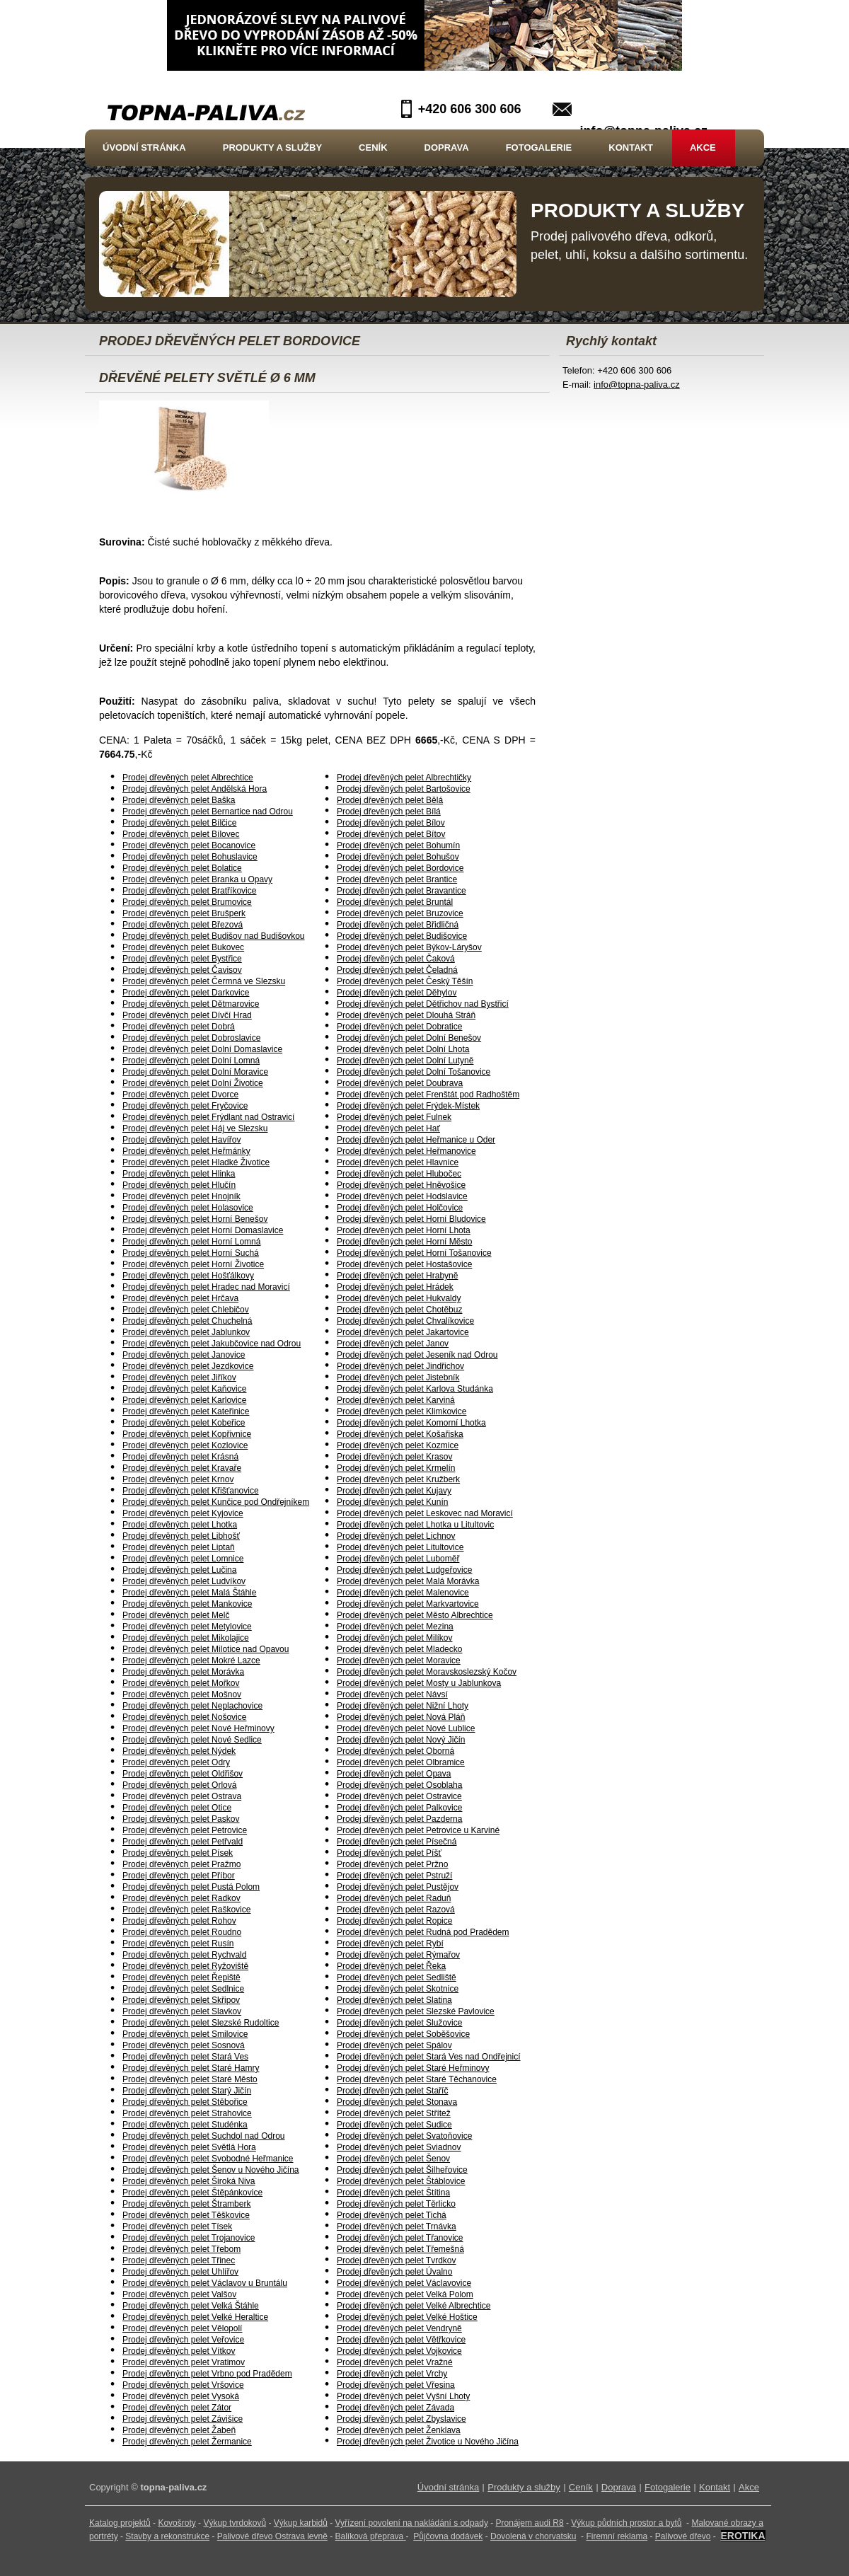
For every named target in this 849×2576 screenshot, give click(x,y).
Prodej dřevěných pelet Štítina (393, 2192)
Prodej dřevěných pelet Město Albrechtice (415, 1615)
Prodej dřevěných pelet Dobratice (399, 1027)
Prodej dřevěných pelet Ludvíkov (184, 1581)
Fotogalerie (539, 147)
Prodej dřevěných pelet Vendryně (399, 2328)
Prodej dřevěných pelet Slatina (394, 2000)
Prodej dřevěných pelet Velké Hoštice (407, 2317)
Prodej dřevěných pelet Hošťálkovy (188, 1276)
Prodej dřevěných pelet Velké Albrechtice (413, 2306)
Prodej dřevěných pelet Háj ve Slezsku (194, 1128)
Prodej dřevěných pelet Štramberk (186, 2204)
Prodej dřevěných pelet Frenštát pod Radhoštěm (428, 1094)
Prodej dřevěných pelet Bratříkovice (189, 891)
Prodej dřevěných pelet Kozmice (397, 1445)
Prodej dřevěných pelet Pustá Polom (191, 1887)
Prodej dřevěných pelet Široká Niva (188, 2181)
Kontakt (630, 147)
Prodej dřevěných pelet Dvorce (180, 1094)
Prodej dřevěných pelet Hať (388, 1128)
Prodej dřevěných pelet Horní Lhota (403, 1230)
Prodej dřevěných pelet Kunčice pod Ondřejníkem (215, 1502)
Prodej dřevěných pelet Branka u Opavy (197, 879)
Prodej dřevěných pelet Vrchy (392, 2374)
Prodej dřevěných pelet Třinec (178, 2260)
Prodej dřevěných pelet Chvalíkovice (405, 1321)
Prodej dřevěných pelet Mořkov (180, 1683)
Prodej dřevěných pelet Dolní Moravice (195, 1072)
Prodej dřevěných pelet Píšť (389, 1853)
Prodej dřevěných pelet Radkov (181, 1898)
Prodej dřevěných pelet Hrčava (180, 1298)
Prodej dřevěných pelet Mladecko (399, 1649)
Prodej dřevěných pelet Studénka (185, 2125)
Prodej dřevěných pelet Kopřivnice (186, 1434)
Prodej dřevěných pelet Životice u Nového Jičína (428, 2442)
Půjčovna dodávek (448, 2536)
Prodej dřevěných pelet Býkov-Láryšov (409, 947)
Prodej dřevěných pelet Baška (178, 800)
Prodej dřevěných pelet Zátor (176, 2408)
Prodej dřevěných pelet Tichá (391, 2215)
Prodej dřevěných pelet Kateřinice (185, 1411)
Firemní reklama (616, 2536)
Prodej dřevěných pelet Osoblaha (399, 1785)
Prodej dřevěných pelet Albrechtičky (404, 777)
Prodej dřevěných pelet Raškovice (186, 1909)
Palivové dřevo (683, 2536)
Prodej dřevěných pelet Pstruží (394, 1876)
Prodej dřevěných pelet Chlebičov (185, 1310)
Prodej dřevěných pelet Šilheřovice (402, 2170)
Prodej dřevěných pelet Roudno (181, 1932)
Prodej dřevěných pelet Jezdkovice (187, 1366)
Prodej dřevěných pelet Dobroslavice (191, 1038)
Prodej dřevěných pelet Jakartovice (403, 1332)
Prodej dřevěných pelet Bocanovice (188, 845)
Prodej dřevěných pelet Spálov (394, 2045)
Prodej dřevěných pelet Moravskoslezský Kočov (426, 1672)
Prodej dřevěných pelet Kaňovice (184, 1389)
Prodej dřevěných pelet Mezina (395, 1626)
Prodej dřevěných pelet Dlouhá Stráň (406, 1015)
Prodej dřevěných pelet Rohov (179, 1921)
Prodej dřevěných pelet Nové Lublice (406, 1728)
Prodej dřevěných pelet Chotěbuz (399, 1310)
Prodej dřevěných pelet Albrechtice (187, 777)
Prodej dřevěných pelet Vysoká (180, 2396)
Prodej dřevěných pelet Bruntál (395, 902)
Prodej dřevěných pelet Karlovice (184, 1400)
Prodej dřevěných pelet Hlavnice (397, 1162)
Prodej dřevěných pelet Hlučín (179, 1185)
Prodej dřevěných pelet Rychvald (184, 1955)
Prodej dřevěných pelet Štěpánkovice (192, 2192)
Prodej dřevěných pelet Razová (396, 1909)
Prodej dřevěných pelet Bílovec (180, 834)
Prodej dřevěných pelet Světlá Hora (189, 2147)
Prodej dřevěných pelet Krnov (177, 1479)
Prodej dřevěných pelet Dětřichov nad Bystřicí (423, 1004)
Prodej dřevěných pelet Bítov (391, 834)
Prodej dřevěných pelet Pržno (392, 1864)
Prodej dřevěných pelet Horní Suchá (190, 1253)
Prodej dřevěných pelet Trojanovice (188, 2238)
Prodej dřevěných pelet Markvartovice (408, 1604)
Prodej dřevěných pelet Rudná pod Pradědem (423, 1932)
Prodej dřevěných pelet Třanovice (400, 2238)
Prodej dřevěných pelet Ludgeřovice (404, 1570)
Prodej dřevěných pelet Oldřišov (182, 1774)
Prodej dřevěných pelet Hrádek (395, 1287)
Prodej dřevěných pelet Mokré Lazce (191, 1660)
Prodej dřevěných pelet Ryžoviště (185, 1966)
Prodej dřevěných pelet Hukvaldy (399, 1298)
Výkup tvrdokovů (234, 2523)
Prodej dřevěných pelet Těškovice (186, 2215)
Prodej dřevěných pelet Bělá (390, 800)
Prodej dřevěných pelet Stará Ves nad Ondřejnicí (429, 2057)
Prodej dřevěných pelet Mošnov (181, 1694)
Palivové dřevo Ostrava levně (272, 2536)
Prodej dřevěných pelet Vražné (395, 2362)
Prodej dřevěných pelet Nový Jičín (401, 1740)
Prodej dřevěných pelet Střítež (394, 2113)
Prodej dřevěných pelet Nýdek (179, 1751)
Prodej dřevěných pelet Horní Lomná (191, 1242)
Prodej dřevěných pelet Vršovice (183, 2385)
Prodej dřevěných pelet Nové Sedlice (192, 1740)
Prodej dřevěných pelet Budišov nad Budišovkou (213, 936)
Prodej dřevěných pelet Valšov (179, 2294)
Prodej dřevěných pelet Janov (393, 1343)
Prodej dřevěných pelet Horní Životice (193, 1264)
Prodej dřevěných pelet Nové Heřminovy (198, 1728)
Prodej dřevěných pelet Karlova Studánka (415, 1389)
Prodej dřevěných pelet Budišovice (402, 936)
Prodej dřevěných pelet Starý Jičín (186, 2091)
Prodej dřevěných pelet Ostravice (399, 1796)
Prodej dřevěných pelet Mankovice (187, 1604)
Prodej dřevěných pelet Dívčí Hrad (187, 1015)
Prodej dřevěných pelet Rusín (177, 1943)
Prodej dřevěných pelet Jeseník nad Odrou (417, 1355)
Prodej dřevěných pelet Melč (175, 1615)
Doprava (446, 147)
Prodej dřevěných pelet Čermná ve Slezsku (203, 981)
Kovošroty (176, 2523)
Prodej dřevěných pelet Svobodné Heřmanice (207, 2159)
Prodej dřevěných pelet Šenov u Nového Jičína (210, 2170)
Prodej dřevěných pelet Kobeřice (183, 1423)
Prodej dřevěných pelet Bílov (391, 823)
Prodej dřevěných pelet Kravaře (181, 1468)
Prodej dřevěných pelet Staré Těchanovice (417, 2079)
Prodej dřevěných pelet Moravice (399, 1660)
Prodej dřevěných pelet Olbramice (401, 1762)
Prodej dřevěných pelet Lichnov (396, 1536)
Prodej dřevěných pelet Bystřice (182, 959)
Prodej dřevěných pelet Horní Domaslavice (202, 1230)
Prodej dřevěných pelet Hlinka (178, 1174)
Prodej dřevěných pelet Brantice (397, 879)
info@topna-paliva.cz (637, 384)
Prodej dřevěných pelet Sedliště (396, 1977)
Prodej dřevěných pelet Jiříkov (179, 1377)
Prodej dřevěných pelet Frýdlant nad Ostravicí (208, 1117)
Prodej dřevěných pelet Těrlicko (396, 2204)
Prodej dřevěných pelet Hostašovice (404, 1264)
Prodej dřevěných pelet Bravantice (401, 891)
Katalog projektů (120, 2523)
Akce (703, 147)
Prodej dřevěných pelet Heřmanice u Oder (416, 1140)
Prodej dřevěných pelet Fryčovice (185, 1106)
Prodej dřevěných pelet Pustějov (397, 1887)
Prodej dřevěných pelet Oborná (395, 1751)
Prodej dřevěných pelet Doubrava (400, 1083)
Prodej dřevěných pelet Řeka (391, 1966)
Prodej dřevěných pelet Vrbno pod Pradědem (207, 2374)
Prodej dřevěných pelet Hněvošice (401, 1185)
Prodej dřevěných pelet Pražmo (181, 1864)
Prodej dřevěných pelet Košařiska (400, 1434)
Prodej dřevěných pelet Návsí (392, 1694)
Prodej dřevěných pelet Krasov (394, 1457)
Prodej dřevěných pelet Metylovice (187, 1626)
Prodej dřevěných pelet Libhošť (181, 1536)
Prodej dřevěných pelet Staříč (392, 2091)
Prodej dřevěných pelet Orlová (179, 1785)
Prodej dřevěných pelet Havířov (181, 1140)
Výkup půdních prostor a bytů (626, 2523)
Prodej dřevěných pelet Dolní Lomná (191, 1060)
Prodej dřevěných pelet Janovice (183, 1355)
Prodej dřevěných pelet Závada (395, 2408)
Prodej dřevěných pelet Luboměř (398, 1559)
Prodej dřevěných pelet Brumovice (187, 902)
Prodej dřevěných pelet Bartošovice (403, 789)
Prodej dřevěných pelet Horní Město (404, 1242)
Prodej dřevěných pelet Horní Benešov (194, 1219)
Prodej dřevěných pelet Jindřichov (400, 1366)
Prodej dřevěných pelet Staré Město (190, 2079)
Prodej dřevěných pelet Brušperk (184, 913)
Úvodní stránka (144, 147)
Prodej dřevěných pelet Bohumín (398, 845)
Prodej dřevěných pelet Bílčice (179, 823)
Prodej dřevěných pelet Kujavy (394, 1491)
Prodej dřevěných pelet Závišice (182, 2419)
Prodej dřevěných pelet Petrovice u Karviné (418, 1830)
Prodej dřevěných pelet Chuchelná (187, 1321)
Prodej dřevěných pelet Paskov (180, 1819)
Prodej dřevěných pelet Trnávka (396, 2226)
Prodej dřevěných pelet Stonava (397, 2102)
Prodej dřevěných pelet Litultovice (400, 1547)
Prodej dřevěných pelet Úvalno (394, 2272)
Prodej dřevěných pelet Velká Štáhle (190, 2306)
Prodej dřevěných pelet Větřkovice (401, 2340)
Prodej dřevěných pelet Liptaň (178, 1547)
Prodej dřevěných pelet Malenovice (403, 1593)
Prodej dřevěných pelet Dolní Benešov (409, 1038)
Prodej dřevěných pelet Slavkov (181, 2011)
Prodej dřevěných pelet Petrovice (184, 1830)
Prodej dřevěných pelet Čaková (396, 959)
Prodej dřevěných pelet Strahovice (187, 2113)
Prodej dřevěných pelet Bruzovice (400, 913)
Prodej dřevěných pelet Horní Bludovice (411, 1219)
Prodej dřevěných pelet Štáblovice (401, 2181)
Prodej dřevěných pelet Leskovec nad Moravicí (425, 1513)
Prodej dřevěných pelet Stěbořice (185, 2102)
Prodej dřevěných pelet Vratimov (183, 2362)
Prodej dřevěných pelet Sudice (394, 2125)
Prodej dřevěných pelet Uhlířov (180, 2272)
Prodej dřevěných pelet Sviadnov (399, 2147)
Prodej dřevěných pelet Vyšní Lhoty (403, 2396)
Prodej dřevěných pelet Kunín (392, 1502)
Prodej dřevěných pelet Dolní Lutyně (405, 1060)
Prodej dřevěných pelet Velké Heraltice (195, 2317)
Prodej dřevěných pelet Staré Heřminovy (413, 2068)
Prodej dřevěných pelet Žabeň (179, 2430)
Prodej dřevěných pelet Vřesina (396, 2385)
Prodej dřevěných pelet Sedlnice (183, 1989)
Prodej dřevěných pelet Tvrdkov (396, 2260)
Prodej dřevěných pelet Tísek (177, 2226)
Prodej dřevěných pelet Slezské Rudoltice (200, 2023)
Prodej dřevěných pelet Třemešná (400, 2249)
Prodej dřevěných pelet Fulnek (394, 1117)
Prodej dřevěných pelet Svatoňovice (404, 2136)
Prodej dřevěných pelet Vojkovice (399, 2351)
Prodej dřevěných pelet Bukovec (183, 947)
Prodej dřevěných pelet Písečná (396, 1842)
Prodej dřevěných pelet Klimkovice (401, 1411)
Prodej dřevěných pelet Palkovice (399, 1808)
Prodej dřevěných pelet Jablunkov (186, 1332)
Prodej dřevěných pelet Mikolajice (185, 1638)
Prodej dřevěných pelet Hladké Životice (196, 1162)
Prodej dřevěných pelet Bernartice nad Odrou (207, 811)
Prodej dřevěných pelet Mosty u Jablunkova (419, 1683)
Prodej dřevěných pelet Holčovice (400, 1208)
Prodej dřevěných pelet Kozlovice (185, 1445)
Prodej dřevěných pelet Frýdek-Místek (408, 1106)
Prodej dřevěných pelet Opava (394, 1774)
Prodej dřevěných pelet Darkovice (185, 993)
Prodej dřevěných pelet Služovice (399, 2023)
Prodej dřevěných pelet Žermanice (187, 2442)
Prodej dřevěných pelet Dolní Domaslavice (202, 1049)
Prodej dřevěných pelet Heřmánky (186, 1151)
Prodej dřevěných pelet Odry (176, 1762)
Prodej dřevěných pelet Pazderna (399, 1819)
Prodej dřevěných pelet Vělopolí (182, 2328)
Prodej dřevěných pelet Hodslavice (402, 1196)
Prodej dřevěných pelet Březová (182, 925)
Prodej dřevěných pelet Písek (177, 1853)
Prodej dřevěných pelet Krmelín (396, 1468)
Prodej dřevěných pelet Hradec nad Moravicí (206, 1287)
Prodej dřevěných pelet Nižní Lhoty (402, 1706)
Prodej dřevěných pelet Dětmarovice (190, 1004)
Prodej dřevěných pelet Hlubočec (399, 1174)
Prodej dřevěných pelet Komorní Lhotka (411, 1423)
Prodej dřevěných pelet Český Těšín (405, 981)
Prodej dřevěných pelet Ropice (394, 1921)
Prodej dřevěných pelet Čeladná (397, 970)
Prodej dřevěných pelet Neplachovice (192, 1706)
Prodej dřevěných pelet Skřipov (181, 2000)
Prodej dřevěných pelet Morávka (183, 1672)
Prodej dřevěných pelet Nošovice (184, 1717)
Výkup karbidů (301, 2523)
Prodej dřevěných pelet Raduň (394, 1898)
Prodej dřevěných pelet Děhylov (396, 993)
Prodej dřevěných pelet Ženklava (399, 2430)
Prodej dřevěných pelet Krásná (180, 1457)
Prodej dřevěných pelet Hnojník (181, 1196)
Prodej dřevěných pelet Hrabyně (397, 1276)
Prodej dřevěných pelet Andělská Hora (194, 789)
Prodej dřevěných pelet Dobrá (178, 1027)
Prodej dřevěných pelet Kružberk (398, 1479)
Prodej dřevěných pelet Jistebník (398, 1377)
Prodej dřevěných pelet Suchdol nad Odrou (203, 2136)
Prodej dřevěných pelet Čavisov (182, 970)
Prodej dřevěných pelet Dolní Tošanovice (413, 1072)
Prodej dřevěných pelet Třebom (181, 2249)
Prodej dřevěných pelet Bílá (389, 811)
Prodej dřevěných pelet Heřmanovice (406, 1151)
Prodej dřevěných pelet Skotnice (397, 1989)
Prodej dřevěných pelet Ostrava (181, 1796)
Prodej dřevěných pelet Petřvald (182, 1842)
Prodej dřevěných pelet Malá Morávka (408, 1581)
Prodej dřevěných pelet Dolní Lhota (403, 1049)
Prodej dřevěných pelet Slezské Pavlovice (416, 2011)
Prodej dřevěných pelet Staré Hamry (190, 2068)
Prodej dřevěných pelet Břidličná (397, 925)
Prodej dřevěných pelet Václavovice (404, 2283)
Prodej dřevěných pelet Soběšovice (403, 2034)
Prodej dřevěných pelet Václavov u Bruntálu (204, 2283)
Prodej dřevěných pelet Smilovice (185, 2034)
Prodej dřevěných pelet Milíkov (394, 1638)
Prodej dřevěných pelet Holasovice (187, 1208)
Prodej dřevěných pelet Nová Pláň (401, 1717)
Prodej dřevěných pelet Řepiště (181, 1977)
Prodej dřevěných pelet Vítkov (178, 2351)
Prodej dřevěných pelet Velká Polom (405, 2294)
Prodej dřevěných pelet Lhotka (179, 1525)
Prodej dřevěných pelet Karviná (396, 1400)
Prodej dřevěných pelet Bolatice (182, 868)
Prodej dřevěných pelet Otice (176, 1808)
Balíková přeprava (369, 2536)
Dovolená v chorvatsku (533, 2536)
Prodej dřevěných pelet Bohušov (398, 857)
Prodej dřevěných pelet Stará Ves (185, 2057)
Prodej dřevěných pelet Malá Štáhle (189, 1593)
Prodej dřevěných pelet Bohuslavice (190, 857)
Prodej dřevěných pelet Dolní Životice (192, 1083)
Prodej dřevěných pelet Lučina (179, 1570)
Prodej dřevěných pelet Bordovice (400, 868)
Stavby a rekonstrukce (167, 2536)
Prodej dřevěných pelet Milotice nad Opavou (205, 1649)
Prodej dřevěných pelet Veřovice (183, 2340)
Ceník (373, 147)
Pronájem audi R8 (530, 2523)
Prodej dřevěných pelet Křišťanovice (190, 1491)
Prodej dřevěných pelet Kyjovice (182, 1513)
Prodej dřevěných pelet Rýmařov (398, 1955)
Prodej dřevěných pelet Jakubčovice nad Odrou (211, 1343)
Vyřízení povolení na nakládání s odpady (411, 2523)
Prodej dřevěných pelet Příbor (178, 1876)
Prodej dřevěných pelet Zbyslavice (401, 2419)
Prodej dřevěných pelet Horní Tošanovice (414, 1253)
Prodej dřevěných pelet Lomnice (182, 1559)
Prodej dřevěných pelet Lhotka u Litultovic (415, 1525)
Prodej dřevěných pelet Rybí (390, 1943)
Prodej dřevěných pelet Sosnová (183, 2045)
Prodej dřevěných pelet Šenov (393, 2159)
